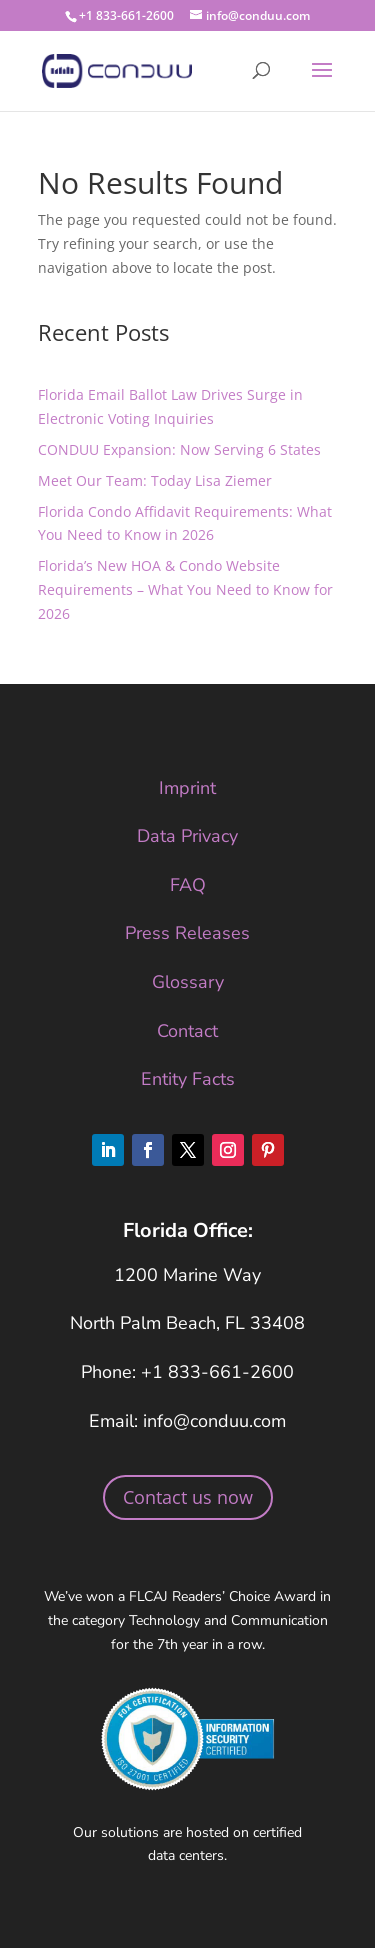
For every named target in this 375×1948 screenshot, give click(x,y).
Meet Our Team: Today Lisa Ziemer (155, 480)
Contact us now (188, 1497)
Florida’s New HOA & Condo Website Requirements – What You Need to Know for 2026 (185, 589)
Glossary (188, 982)
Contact (187, 1031)
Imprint (187, 788)
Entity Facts (188, 1079)
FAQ (188, 885)
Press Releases (187, 933)
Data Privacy (187, 836)
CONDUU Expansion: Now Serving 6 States (179, 449)
